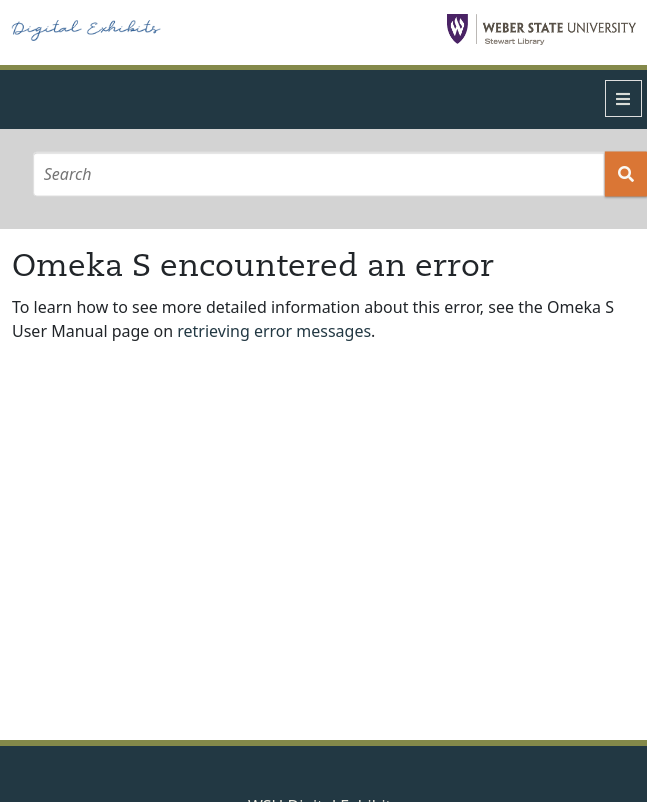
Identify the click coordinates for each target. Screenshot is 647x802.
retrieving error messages (274, 331)
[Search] (318, 173)
